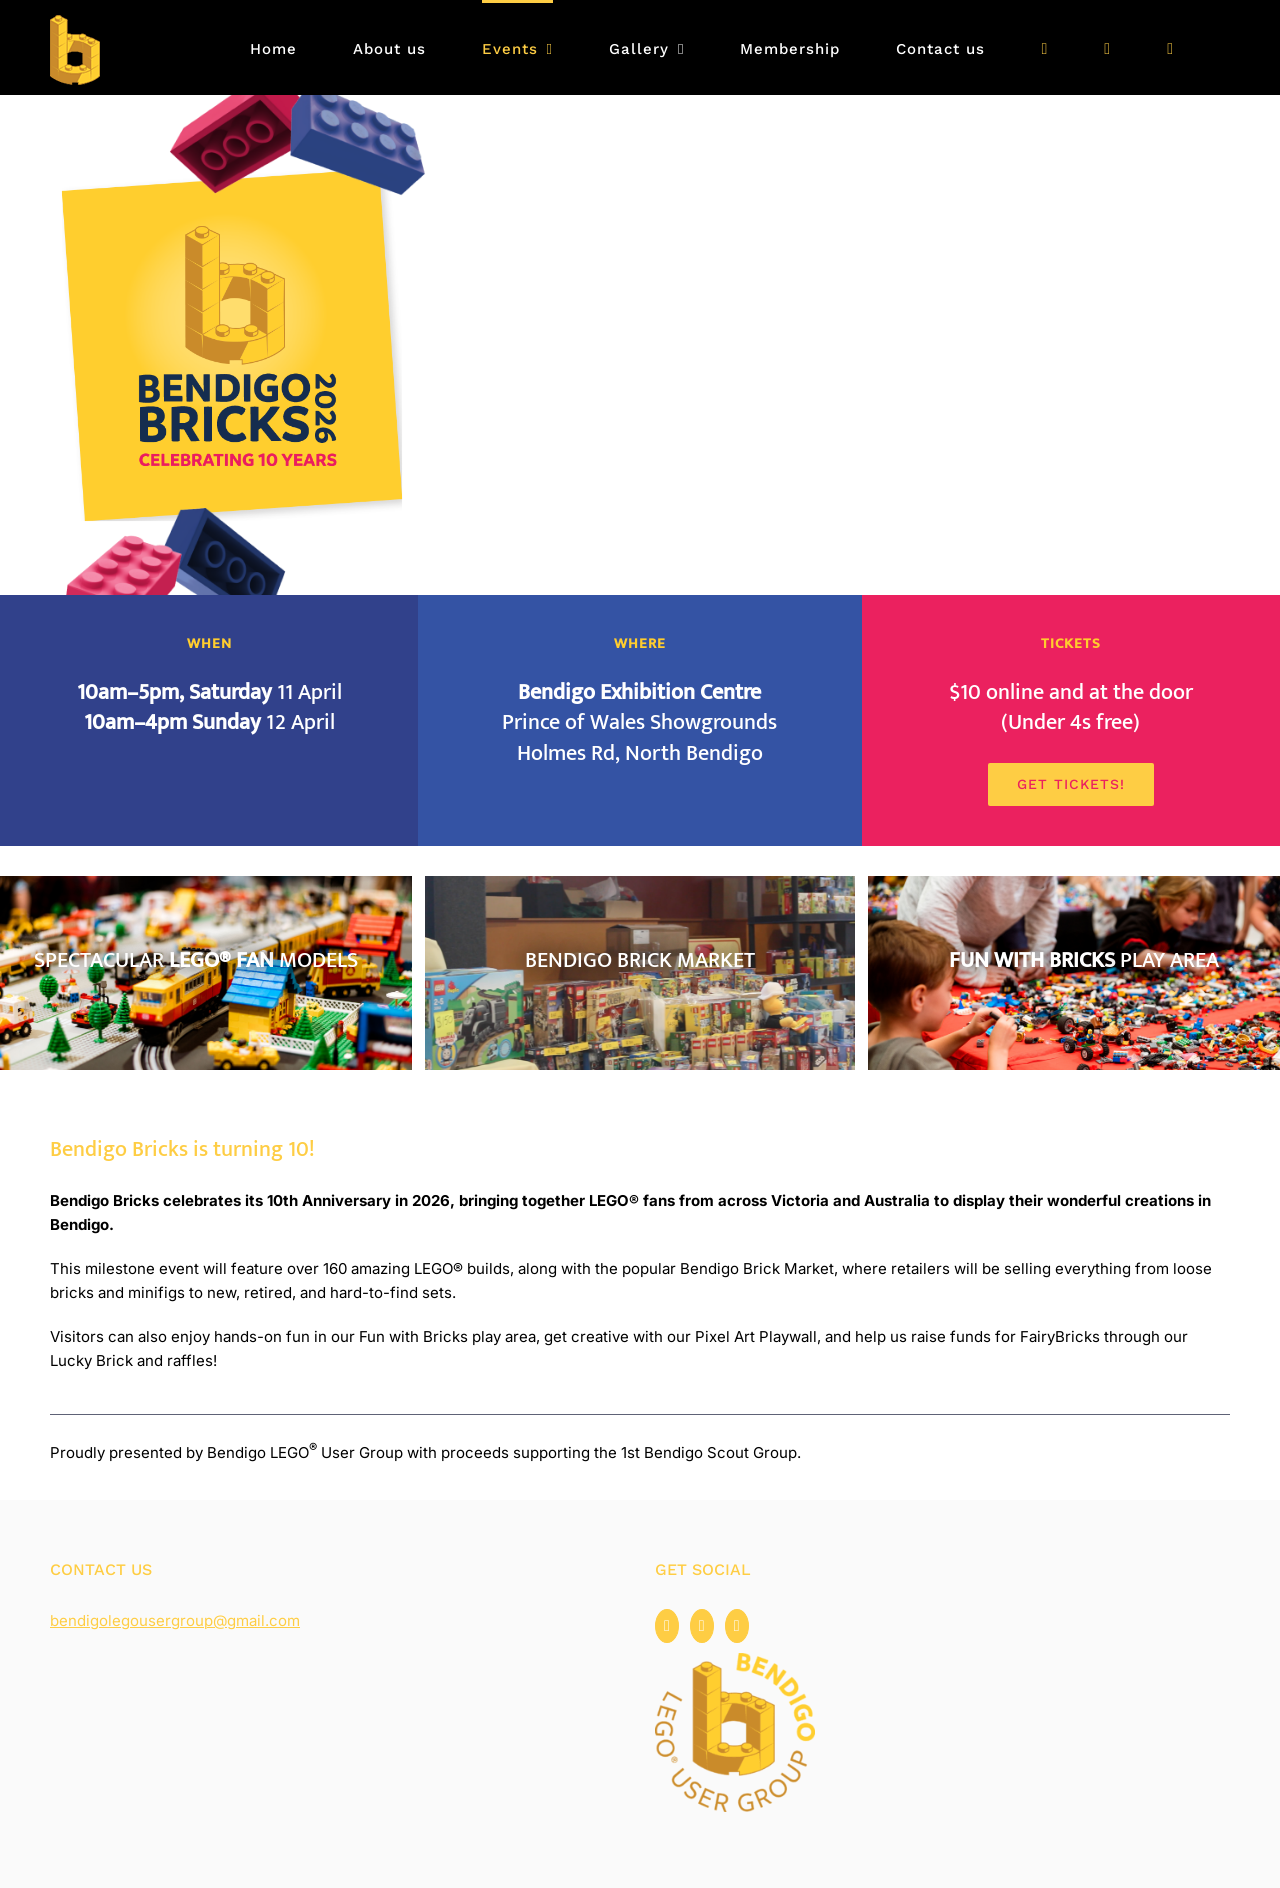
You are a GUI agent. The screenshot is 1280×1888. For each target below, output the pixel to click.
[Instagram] (702, 1626)
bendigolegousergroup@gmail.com (175, 1620)
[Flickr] (737, 1626)
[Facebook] (667, 1626)
